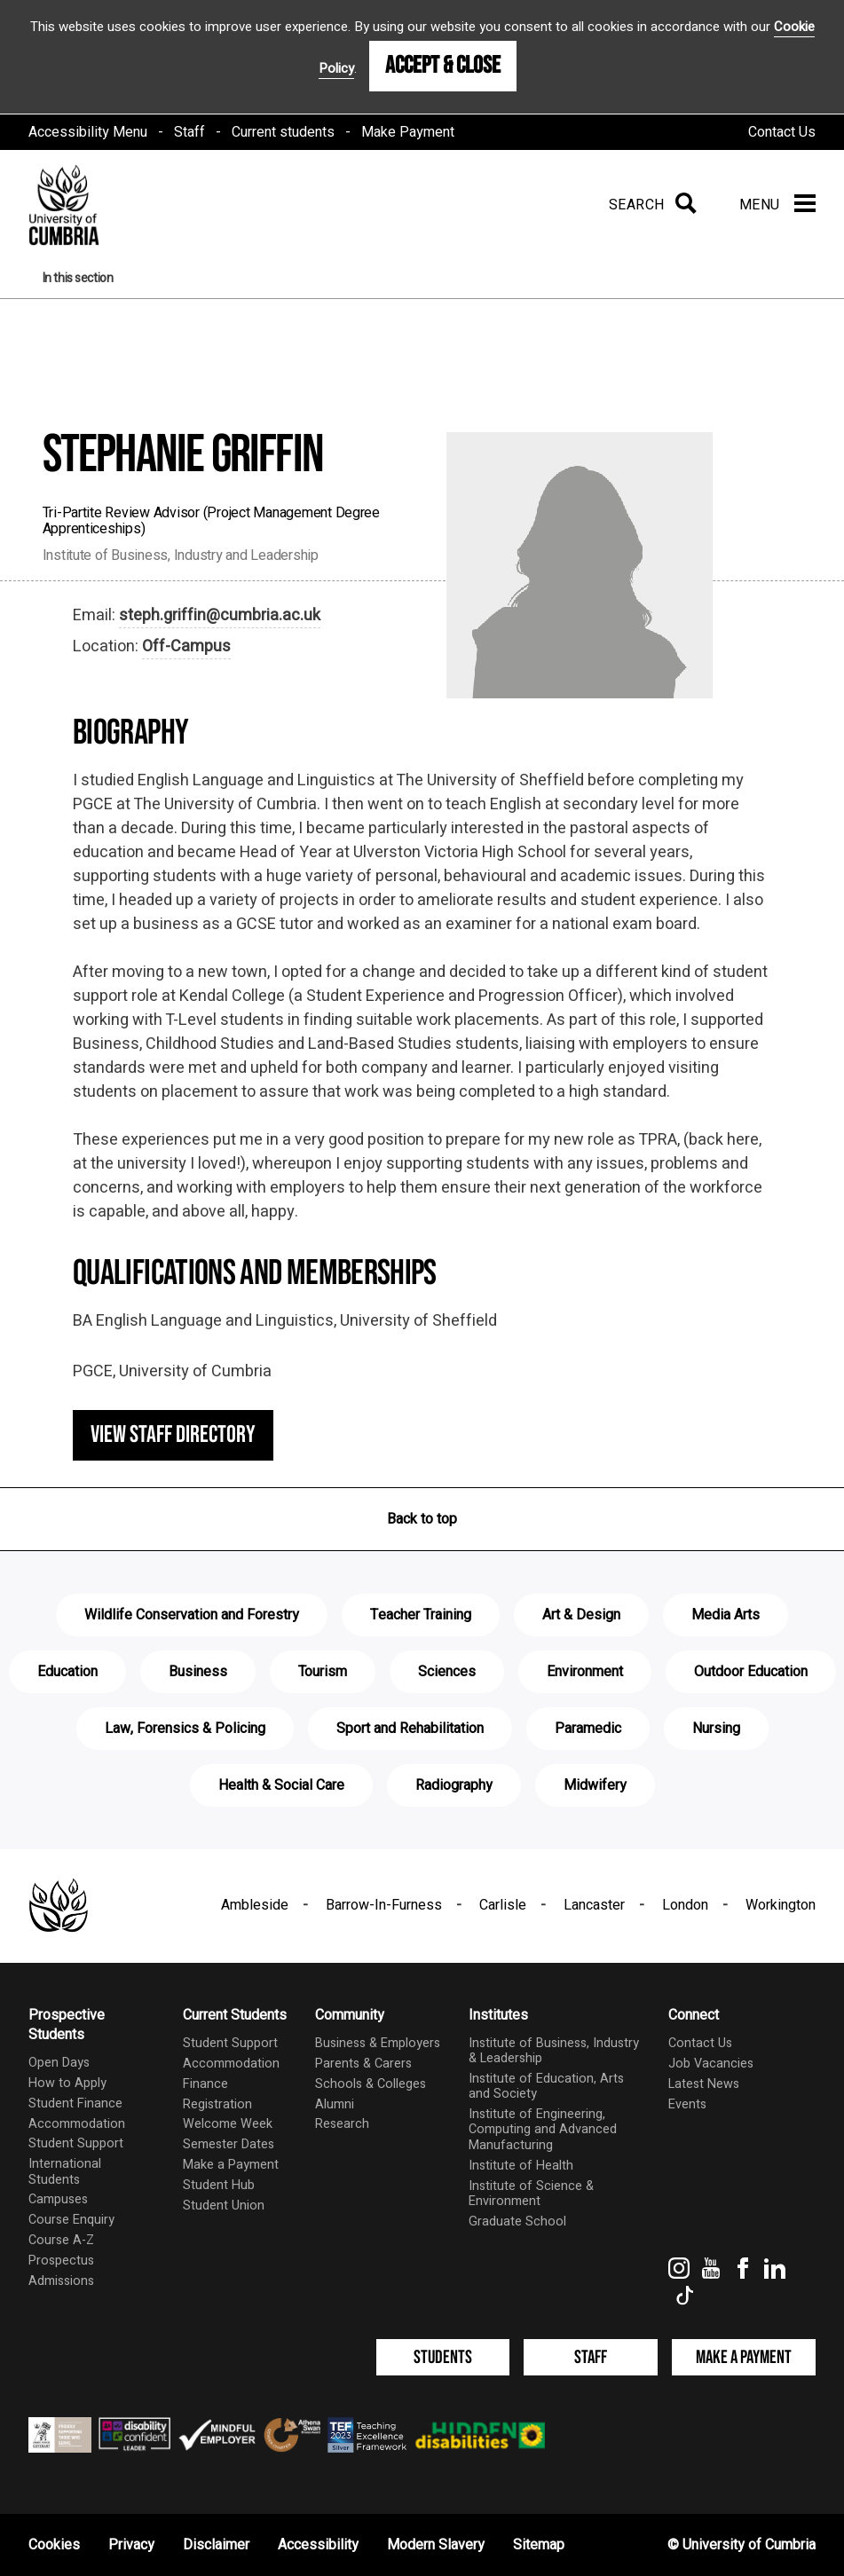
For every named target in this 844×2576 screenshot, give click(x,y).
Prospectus (61, 2260)
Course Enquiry (71, 2219)
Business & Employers (377, 2043)
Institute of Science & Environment (531, 2193)
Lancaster (594, 1905)
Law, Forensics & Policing (185, 1728)
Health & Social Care (281, 1785)
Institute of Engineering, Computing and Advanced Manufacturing (543, 2130)
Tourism (322, 1671)
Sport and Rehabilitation (410, 1728)
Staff (189, 132)
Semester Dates (228, 2144)
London (685, 1905)
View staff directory (173, 1435)
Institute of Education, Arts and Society (546, 2086)
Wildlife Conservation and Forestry (191, 1615)
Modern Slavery (436, 2545)
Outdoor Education (751, 1671)
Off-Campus (186, 646)
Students (443, 2357)
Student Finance (75, 2103)
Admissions (61, 2281)
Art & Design (581, 1615)
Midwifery (595, 1785)
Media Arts (725, 1615)
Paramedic (588, 1728)
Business (198, 1671)
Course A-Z (61, 2240)
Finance (205, 2084)
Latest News (703, 2084)
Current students (283, 132)
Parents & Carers (363, 2063)
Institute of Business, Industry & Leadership (554, 2051)
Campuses (58, 2199)
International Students (64, 2171)
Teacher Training (420, 1615)
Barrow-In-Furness (384, 1905)
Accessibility (318, 2545)
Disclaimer (216, 2545)
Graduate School (517, 2221)
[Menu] (777, 205)
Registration (217, 2104)
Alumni (334, 2104)
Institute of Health (521, 2165)
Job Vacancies (710, 2063)
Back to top (422, 1519)
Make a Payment (231, 2164)
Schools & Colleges (370, 2084)
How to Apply (67, 2083)
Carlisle (502, 1905)
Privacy (131, 2545)
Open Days (59, 2062)
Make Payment (407, 132)
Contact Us (782, 132)
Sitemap (538, 2545)
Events (687, 2104)
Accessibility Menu (87, 132)
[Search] (649, 205)
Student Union (223, 2205)
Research (342, 2124)
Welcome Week (227, 2124)
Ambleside (254, 1905)
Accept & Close (443, 65)
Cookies (54, 2545)
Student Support (75, 2143)
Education (67, 1671)
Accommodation (76, 2124)
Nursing (716, 1728)
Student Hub (219, 2185)
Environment (585, 1671)
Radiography (454, 1785)
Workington (780, 1905)
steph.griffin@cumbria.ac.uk (219, 615)
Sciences (447, 1671)
